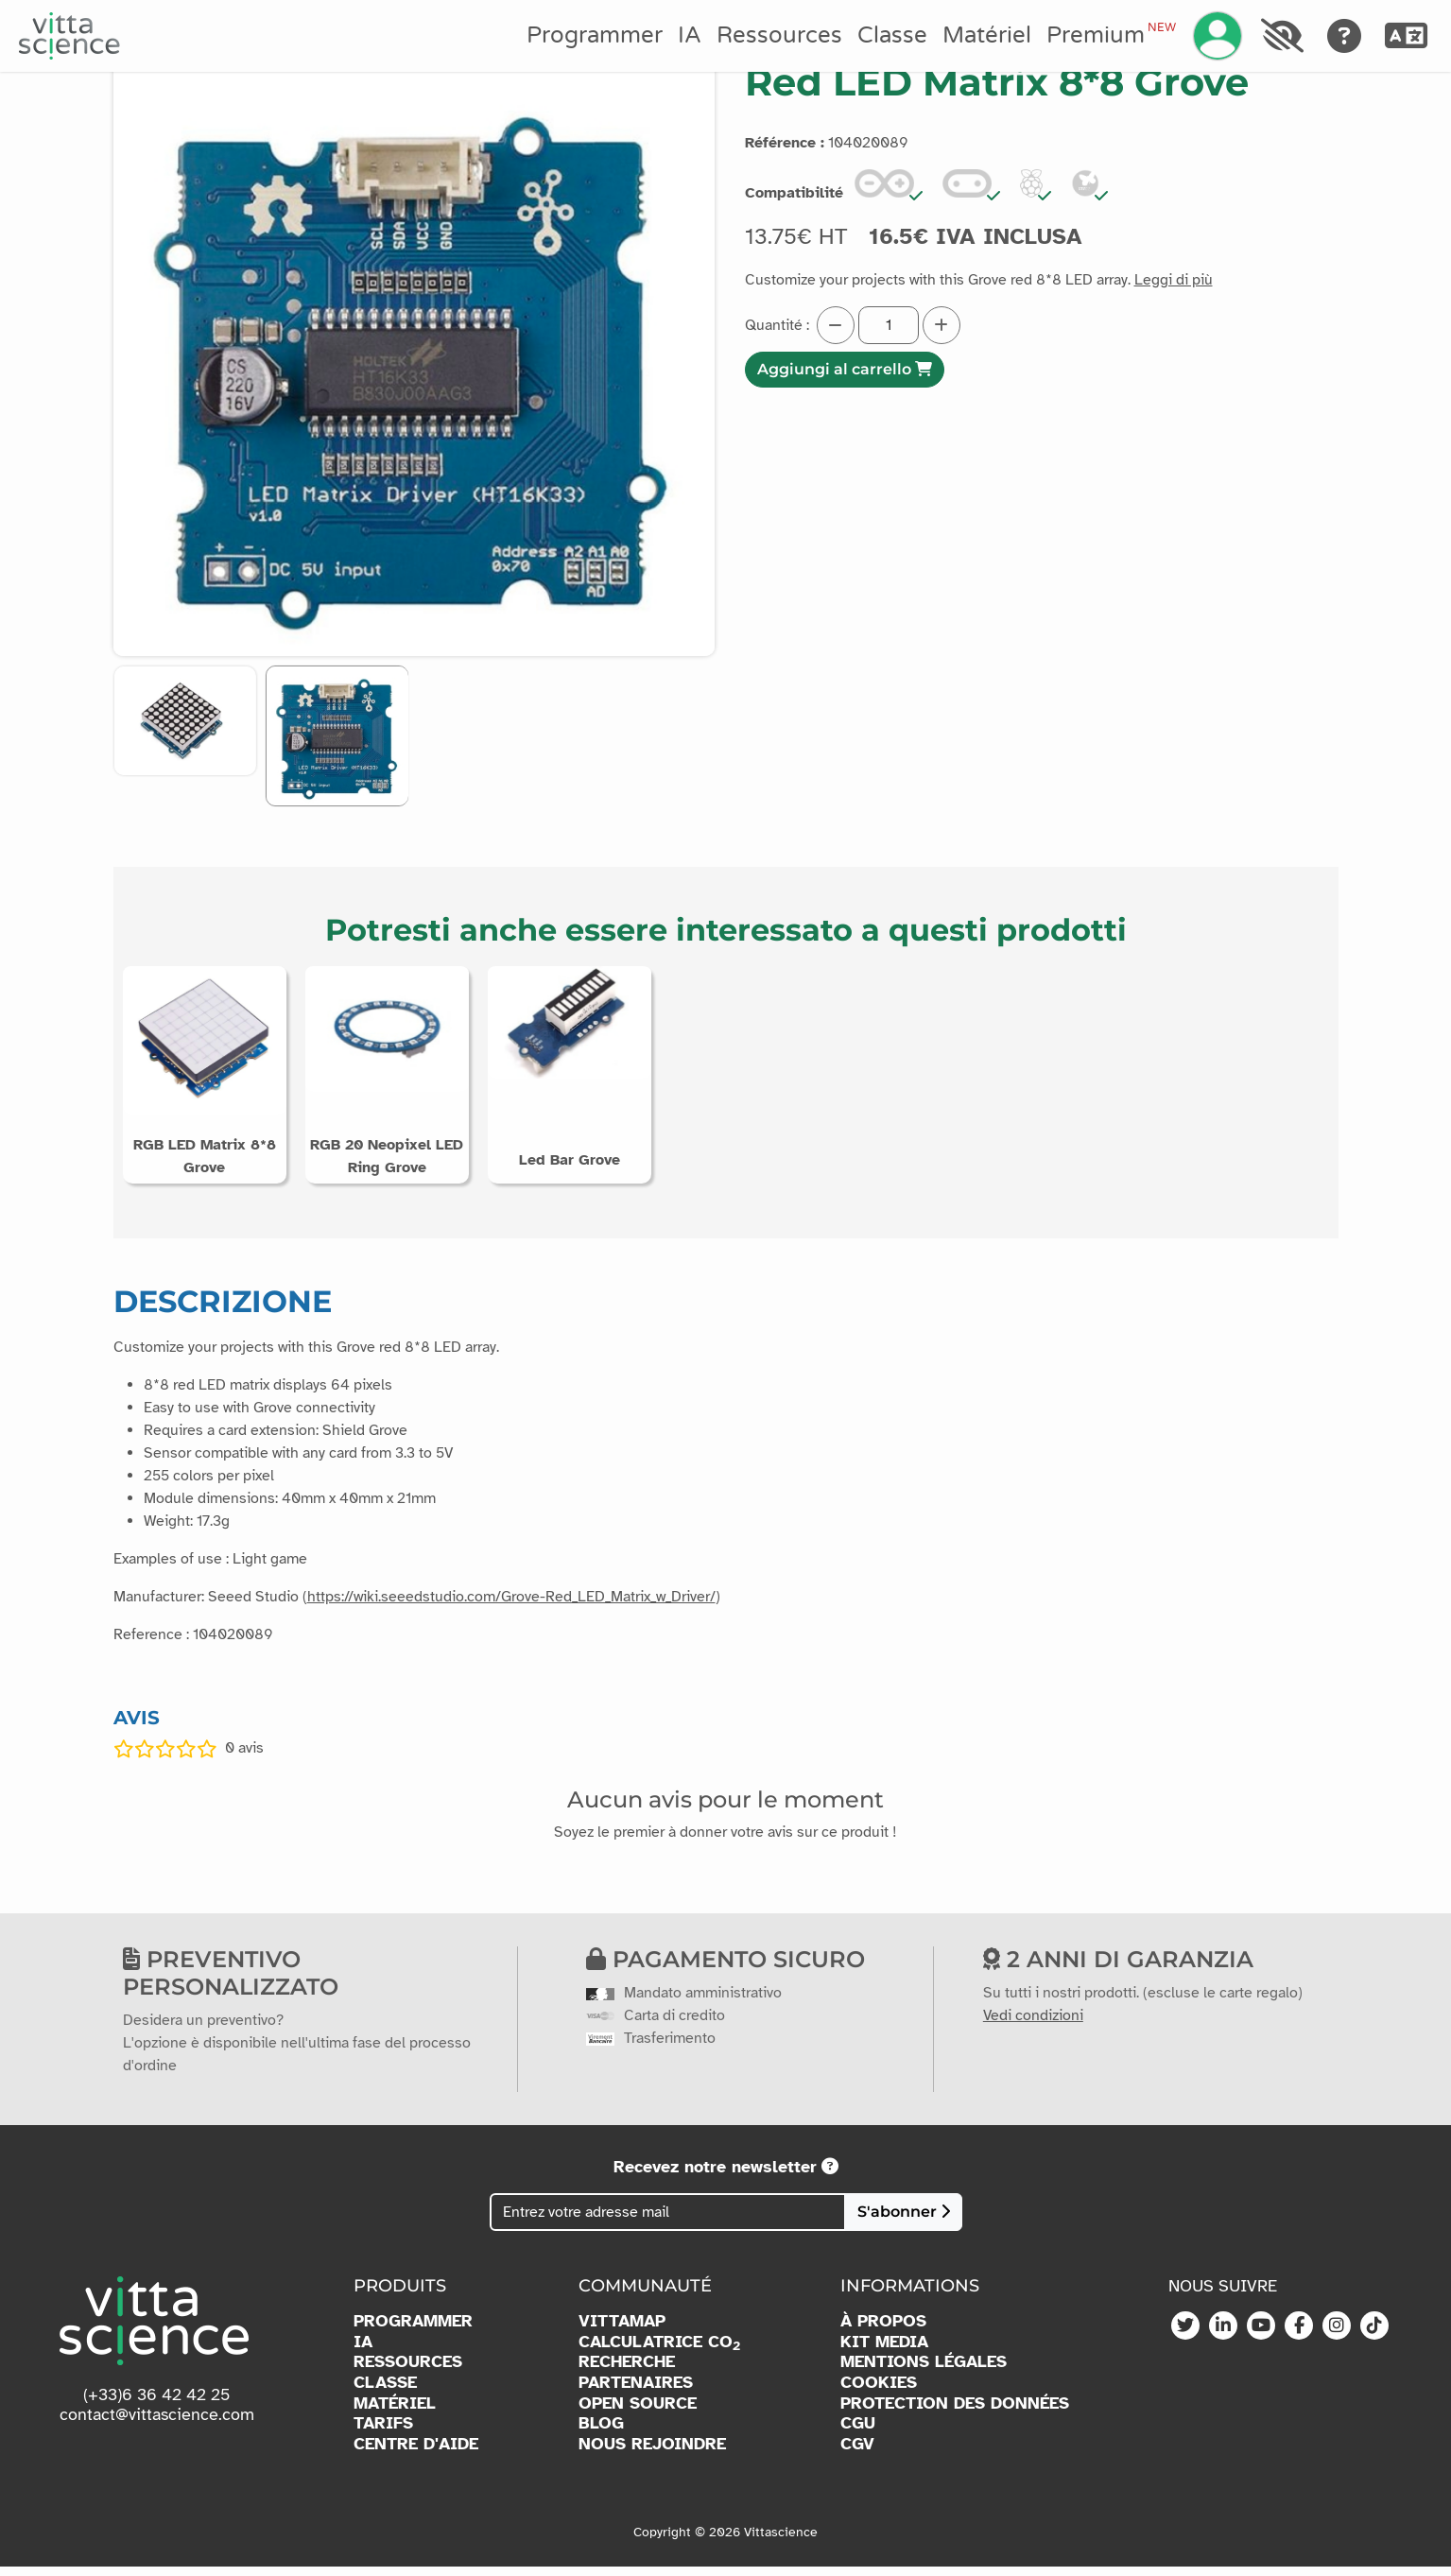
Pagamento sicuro (725, 1968)
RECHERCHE (627, 2371)
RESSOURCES (408, 2371)
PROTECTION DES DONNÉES (954, 2412)
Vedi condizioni (1033, 2023)
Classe (892, 35)
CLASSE (385, 2391)
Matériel (986, 35)
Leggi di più (1173, 279)
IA (689, 35)
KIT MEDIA (884, 2350)
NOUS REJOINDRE (652, 2453)
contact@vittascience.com (157, 2423)
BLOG (601, 2432)
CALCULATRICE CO (659, 2351)
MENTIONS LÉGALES (923, 2371)
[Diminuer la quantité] (836, 325)
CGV (857, 2453)
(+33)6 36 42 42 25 (157, 2403)
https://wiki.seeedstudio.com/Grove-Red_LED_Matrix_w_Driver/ (511, 1605)
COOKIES (878, 2391)
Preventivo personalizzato (230, 1982)
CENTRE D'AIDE (416, 2453)
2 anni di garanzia (1118, 1968)
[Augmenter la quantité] (941, 325)
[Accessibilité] (1281, 35)
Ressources (779, 35)
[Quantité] (888, 325)
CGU (857, 2432)
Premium (1110, 35)
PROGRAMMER (413, 2330)
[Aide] (1344, 35)
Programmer (595, 35)
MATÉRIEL (395, 2412)
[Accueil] (69, 36)
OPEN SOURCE (638, 2412)
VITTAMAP (622, 2330)
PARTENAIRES (636, 2391)
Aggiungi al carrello (844, 369)
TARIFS (383, 2432)
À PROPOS (883, 2330)
